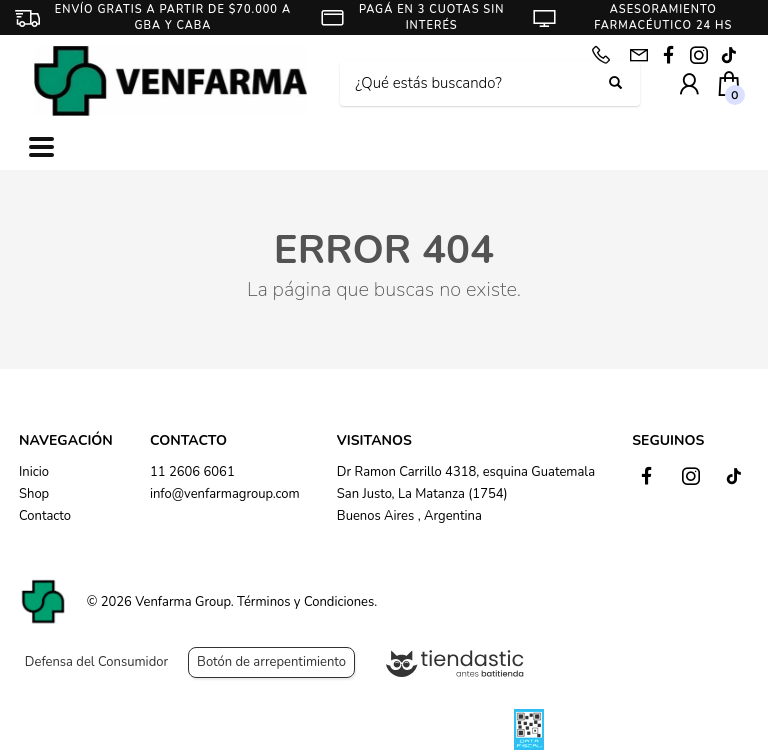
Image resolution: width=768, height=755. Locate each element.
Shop (34, 494)
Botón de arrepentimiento (271, 662)
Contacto (45, 516)
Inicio (34, 472)
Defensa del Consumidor (96, 662)
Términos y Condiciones (305, 602)
